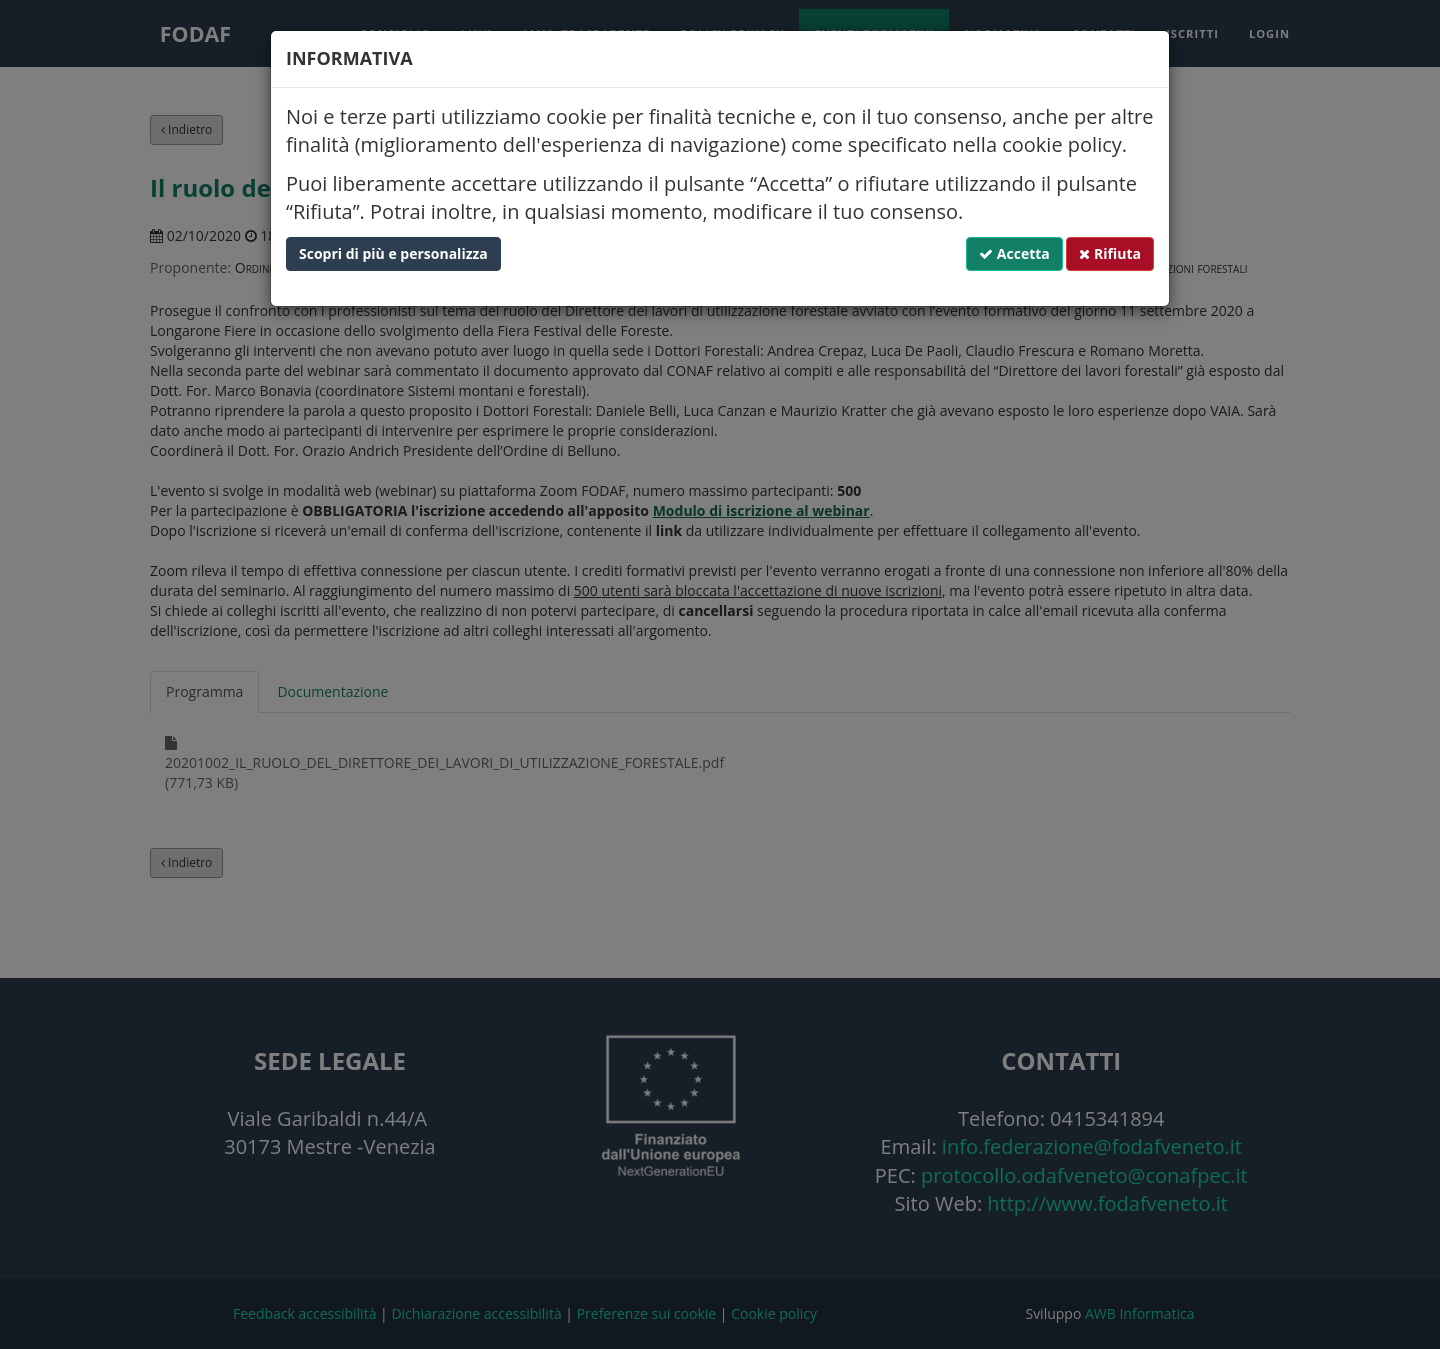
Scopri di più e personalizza (393, 253)
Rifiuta (1110, 253)
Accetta (1014, 253)
